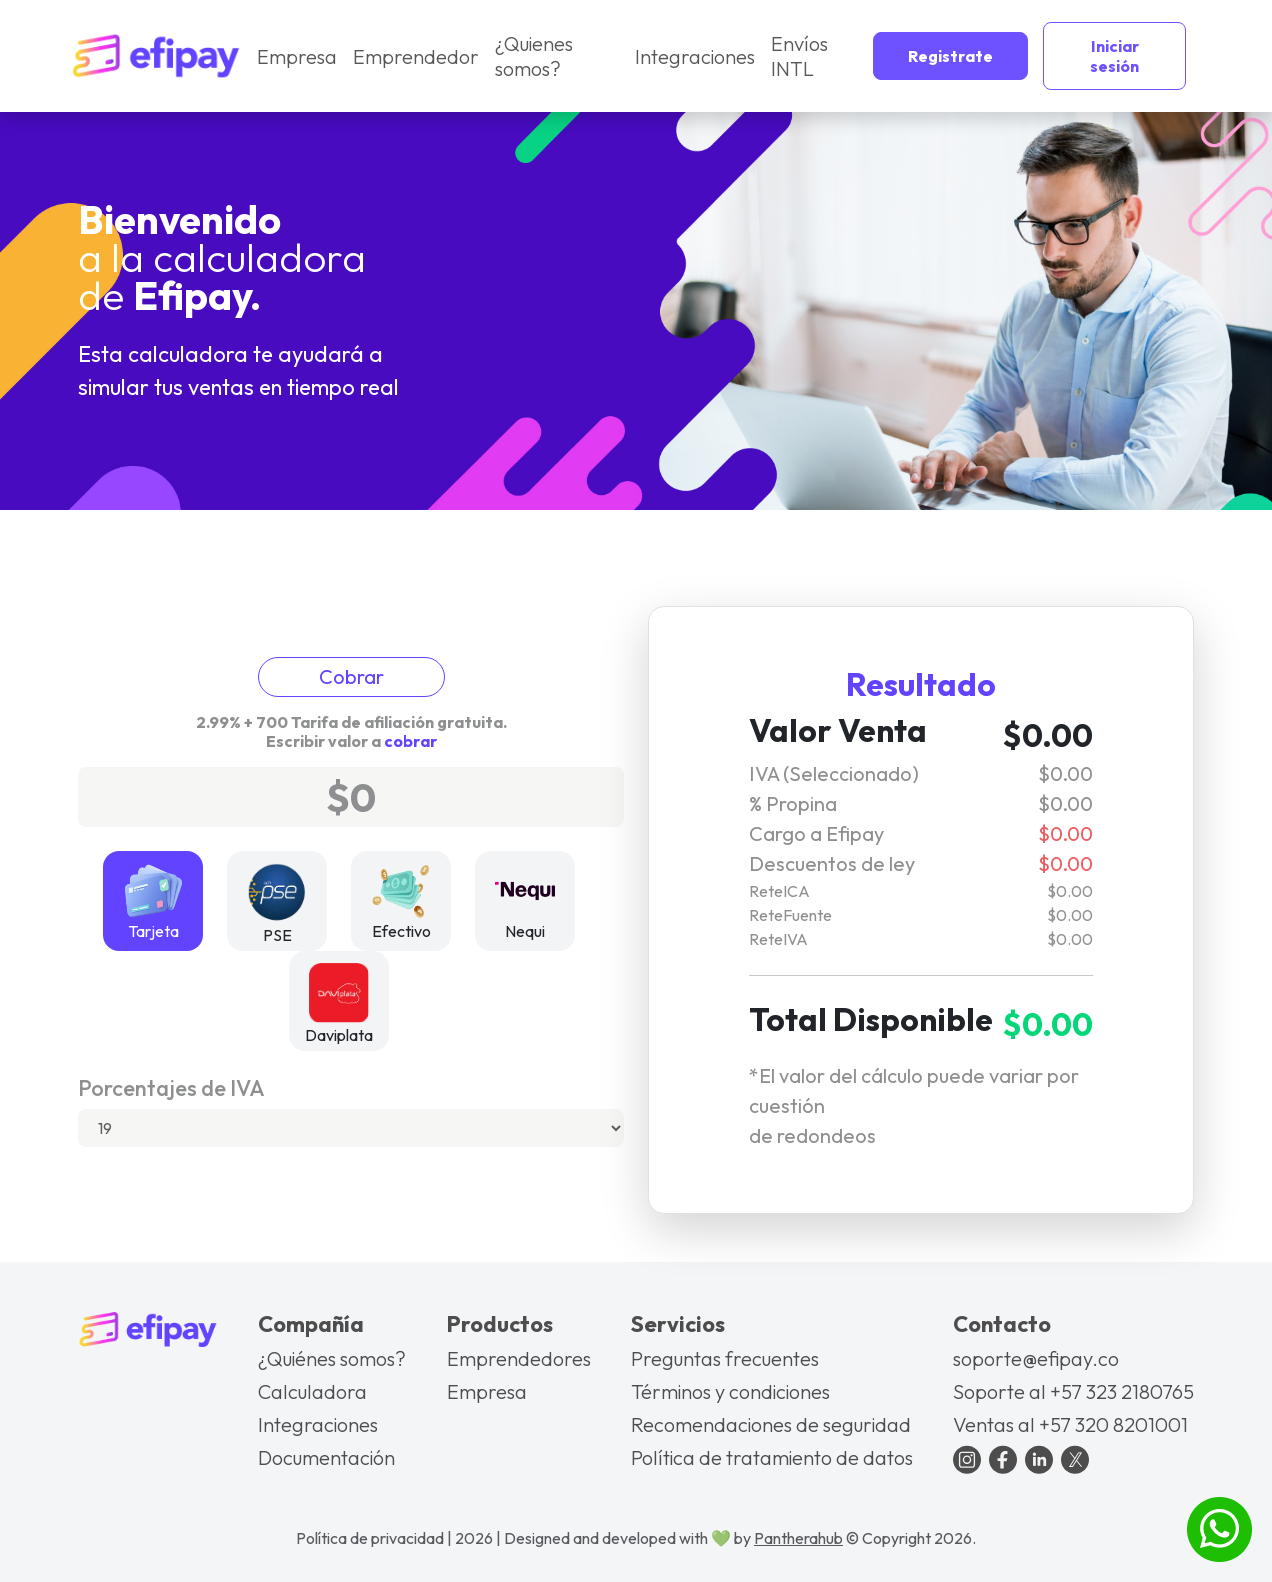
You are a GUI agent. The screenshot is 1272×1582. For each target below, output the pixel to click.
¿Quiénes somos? (332, 1358)
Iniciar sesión (1113, 56)
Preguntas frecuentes (725, 1358)
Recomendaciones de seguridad (771, 1424)
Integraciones (694, 56)
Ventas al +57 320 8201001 (1070, 1424)
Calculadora (312, 1391)
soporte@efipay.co (1036, 1358)
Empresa (297, 56)
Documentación (326, 1457)
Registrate (949, 56)
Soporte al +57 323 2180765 (1073, 1391)
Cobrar (351, 676)
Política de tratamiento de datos (772, 1457)
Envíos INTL (797, 56)
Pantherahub (798, 1538)
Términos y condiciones (730, 1391)
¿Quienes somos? (532, 56)
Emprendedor (415, 56)
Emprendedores (519, 1358)
